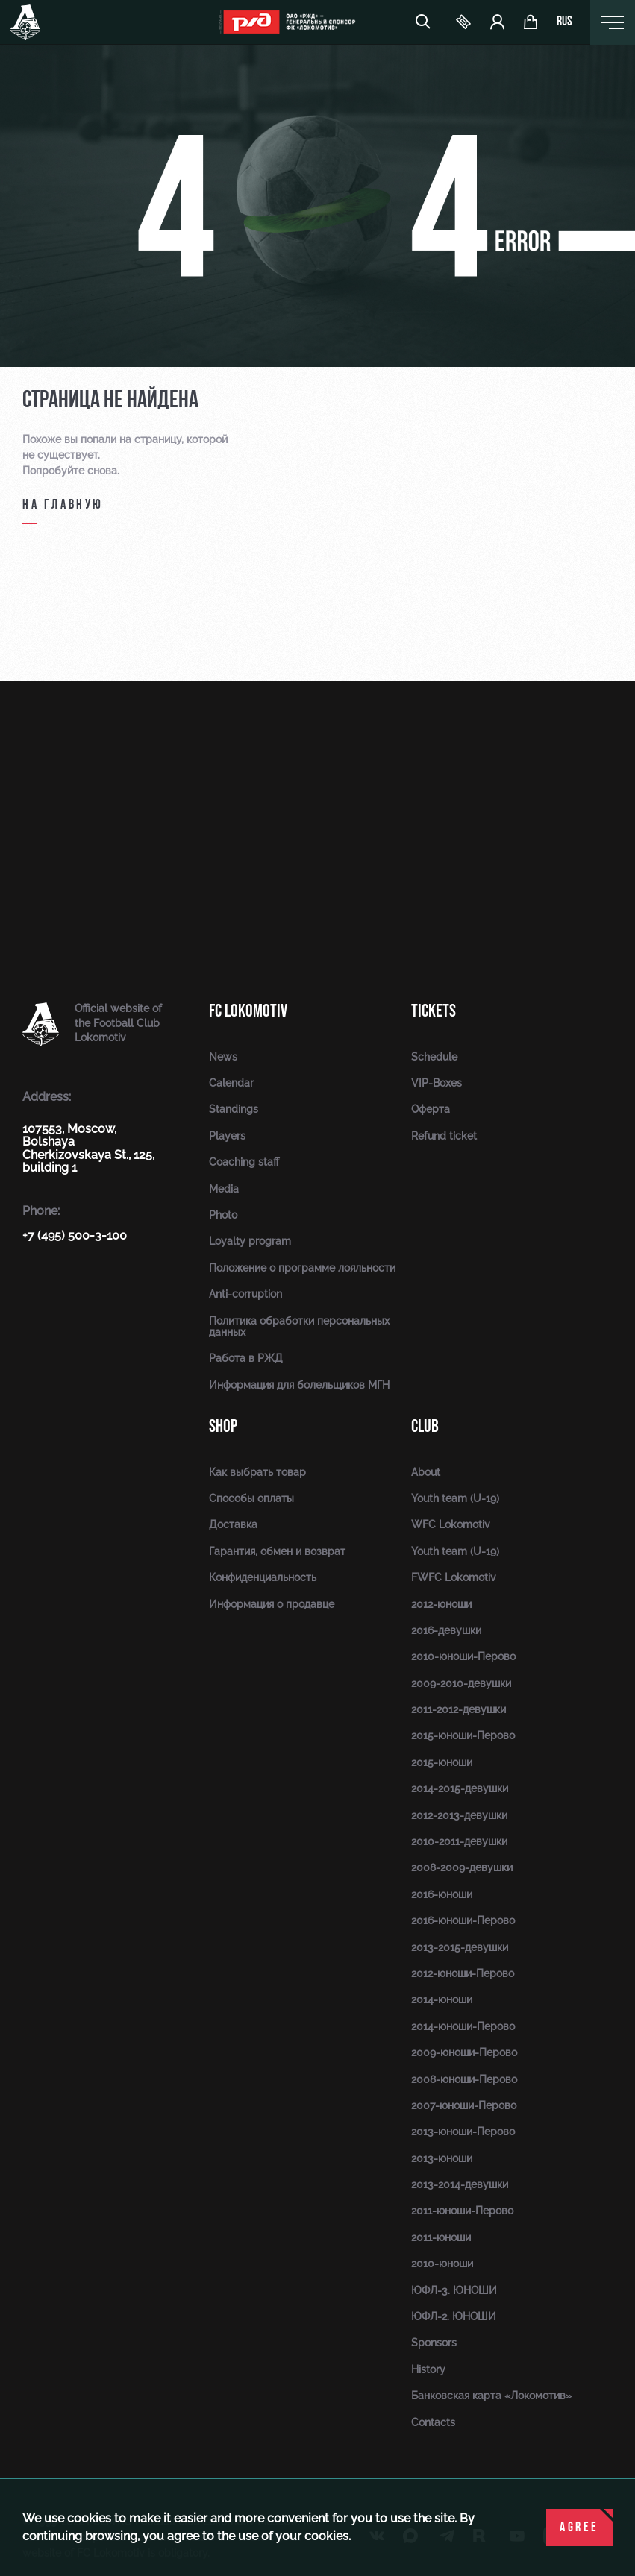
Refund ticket (444, 1136)
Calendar (231, 1083)
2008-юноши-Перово (464, 2079)
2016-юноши (441, 1894)
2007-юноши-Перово (463, 2105)
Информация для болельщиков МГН (299, 1385)
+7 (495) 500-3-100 (74, 1235)
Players (227, 1136)
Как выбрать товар (257, 1472)
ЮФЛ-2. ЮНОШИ (453, 2316)
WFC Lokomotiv (450, 1524)
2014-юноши (441, 1999)
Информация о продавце (271, 1604)
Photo (223, 1215)
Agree (579, 2528)
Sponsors (434, 2343)
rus (564, 22)
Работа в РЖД (246, 1358)
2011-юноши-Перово (462, 2211)
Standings (233, 1109)
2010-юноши (442, 2263)
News (223, 1057)
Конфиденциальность (262, 1577)
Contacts (433, 2422)
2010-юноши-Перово (463, 1656)
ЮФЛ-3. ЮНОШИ (454, 2290)
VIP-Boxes (436, 1083)
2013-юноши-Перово (463, 2131)
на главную (63, 505)
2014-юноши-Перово (463, 2026)
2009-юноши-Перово (464, 2052)
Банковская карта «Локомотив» (491, 2395)
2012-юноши (441, 1604)
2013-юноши (441, 2158)
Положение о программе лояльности (302, 1268)
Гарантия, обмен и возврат (277, 1551)
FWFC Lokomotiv (453, 1577)
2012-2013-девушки (459, 1815)
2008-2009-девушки (462, 1867)
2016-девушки (446, 1630)
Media (224, 1189)
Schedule (434, 1057)
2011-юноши (441, 2237)
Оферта (430, 1109)
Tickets (433, 1011)
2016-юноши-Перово (463, 1920)
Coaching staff (244, 1162)
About (425, 1472)
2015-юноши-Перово (463, 1735)
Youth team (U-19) (455, 1498)
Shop (223, 1426)
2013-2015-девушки (459, 1947)
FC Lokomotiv (248, 1011)
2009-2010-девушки (461, 1683)
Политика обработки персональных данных (299, 1326)
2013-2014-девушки (459, 2184)
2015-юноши (441, 1762)
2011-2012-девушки (458, 1709)
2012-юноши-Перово (462, 1973)
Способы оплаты (251, 1498)
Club (425, 1426)
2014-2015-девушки (459, 1788)
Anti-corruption (245, 1294)
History (428, 2369)
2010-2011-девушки (459, 1841)
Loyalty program (250, 1241)
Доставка (233, 1524)
